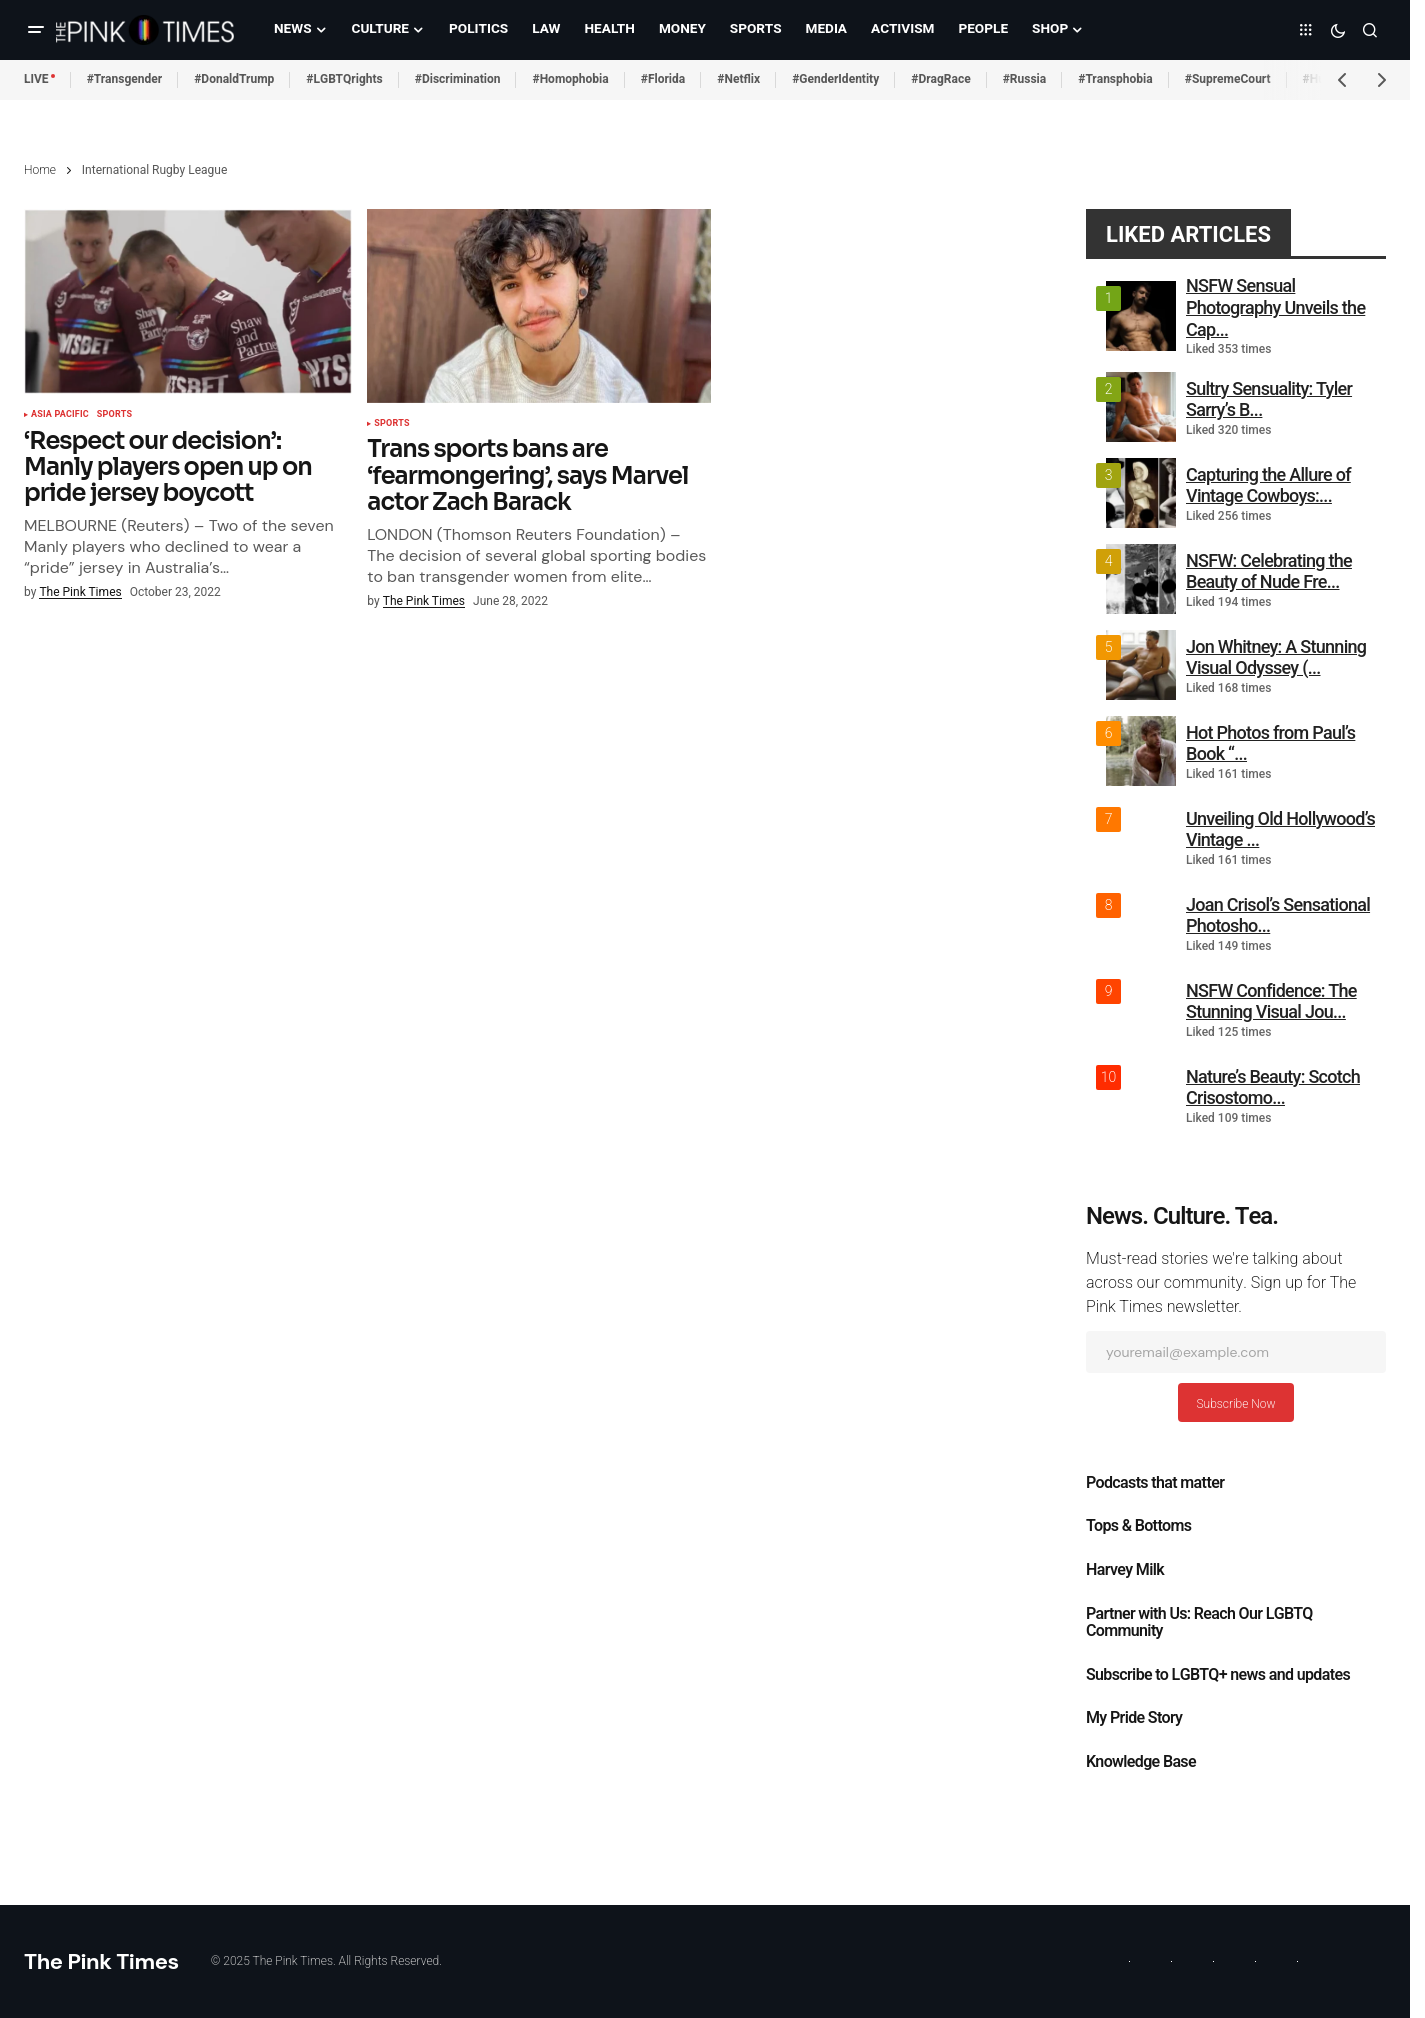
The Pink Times (101, 1961)
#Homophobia (570, 79)
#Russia (1025, 79)
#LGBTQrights (344, 79)
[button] (36, 30)
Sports (114, 415)
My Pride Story (1134, 1718)
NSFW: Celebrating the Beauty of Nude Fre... (1269, 571)
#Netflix (738, 79)
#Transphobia (1115, 79)
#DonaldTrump (234, 79)
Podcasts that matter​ (1155, 1483)
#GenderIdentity (835, 79)
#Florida (663, 79)
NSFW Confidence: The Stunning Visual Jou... (1271, 1001)
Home (40, 170)
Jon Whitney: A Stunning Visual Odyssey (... (1276, 657)
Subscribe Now (1235, 1404)
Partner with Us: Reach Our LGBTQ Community (1199, 1623)
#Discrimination (458, 79)
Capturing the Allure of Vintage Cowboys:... (1268, 485)
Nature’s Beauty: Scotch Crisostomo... (1273, 1087)
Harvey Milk (1125, 1570)
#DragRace (940, 79)
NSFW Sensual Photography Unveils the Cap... (1275, 307)
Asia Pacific (60, 415)
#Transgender (125, 79)
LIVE (36, 79)
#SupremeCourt (1228, 79)
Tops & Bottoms (1138, 1526)
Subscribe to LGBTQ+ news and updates (1218, 1675)
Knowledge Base (1141, 1762)
